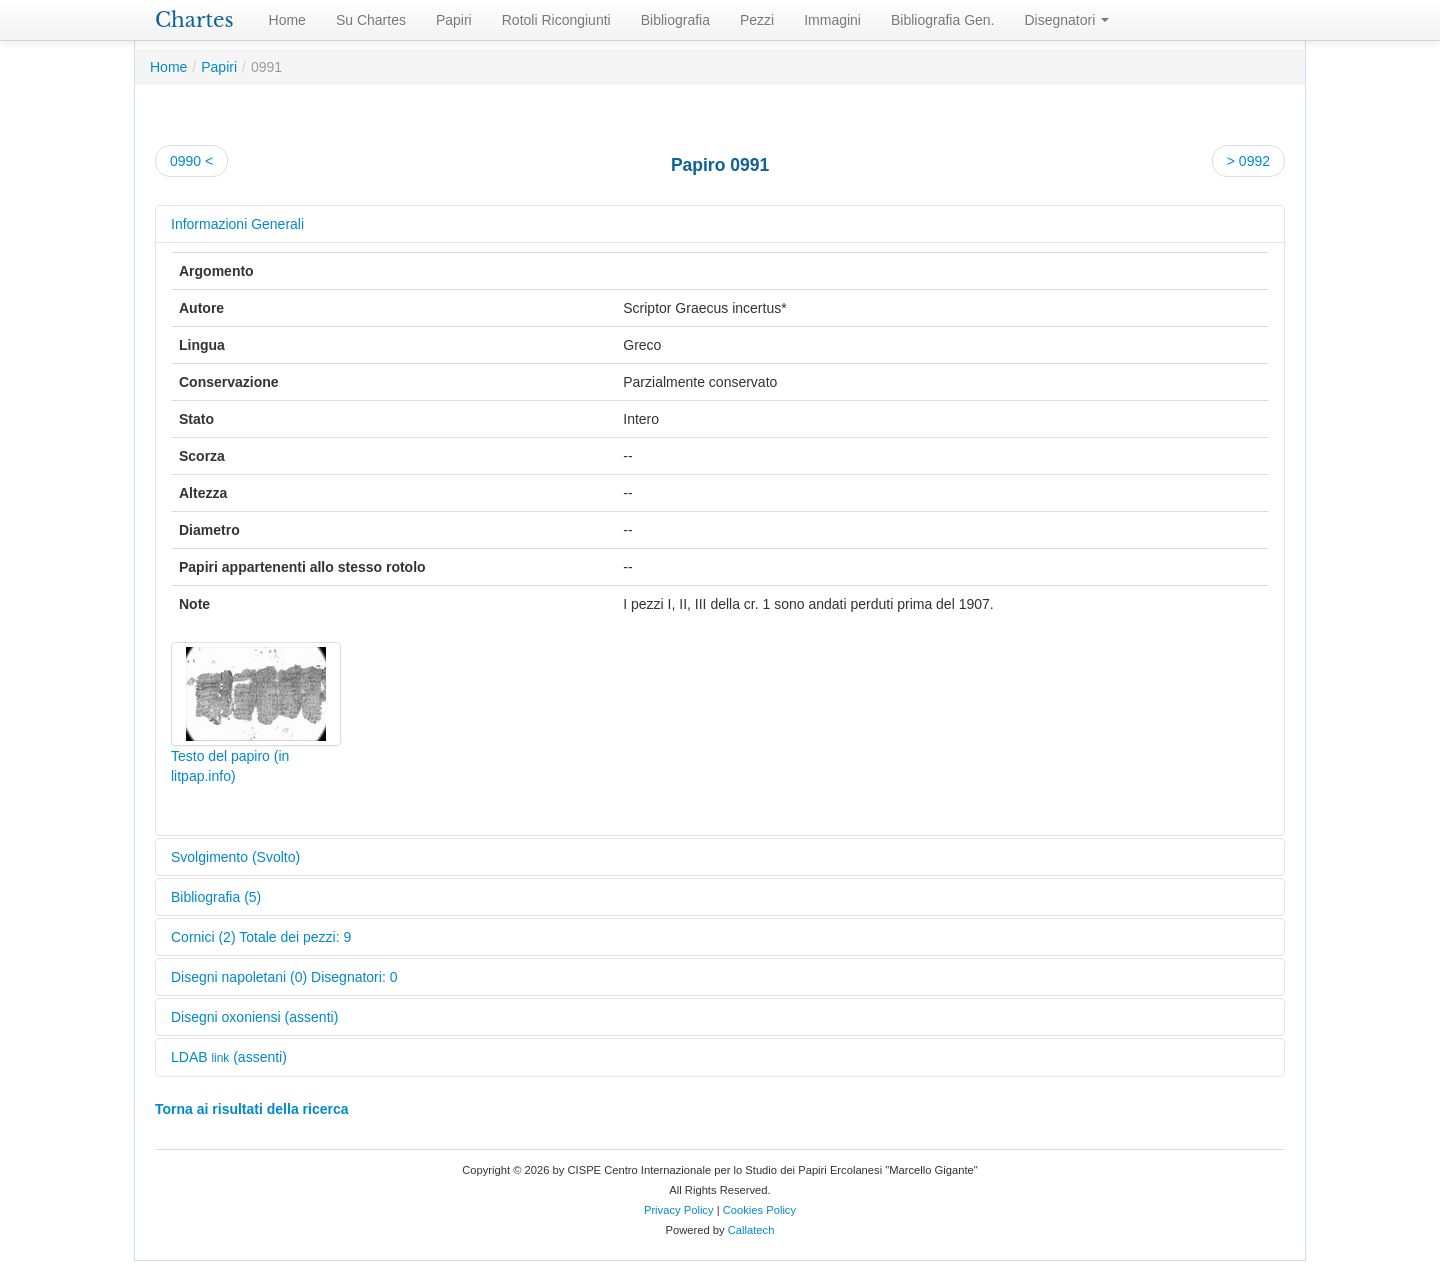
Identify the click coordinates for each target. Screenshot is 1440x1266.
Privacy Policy (679, 1210)
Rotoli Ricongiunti (556, 20)
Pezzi (757, 20)
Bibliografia (675, 20)
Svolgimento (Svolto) (235, 857)
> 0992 (1248, 161)
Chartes (194, 20)
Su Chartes (371, 20)
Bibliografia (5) (216, 897)
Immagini (832, 20)
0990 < (191, 161)
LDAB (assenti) (229, 1057)
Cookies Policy (759, 1210)
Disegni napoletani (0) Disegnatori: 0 (284, 977)
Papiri (454, 20)
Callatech (751, 1230)
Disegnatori (1067, 20)
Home (287, 20)
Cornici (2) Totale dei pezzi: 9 (261, 937)
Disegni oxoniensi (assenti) (254, 1017)
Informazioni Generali (237, 224)
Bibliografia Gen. (943, 20)
